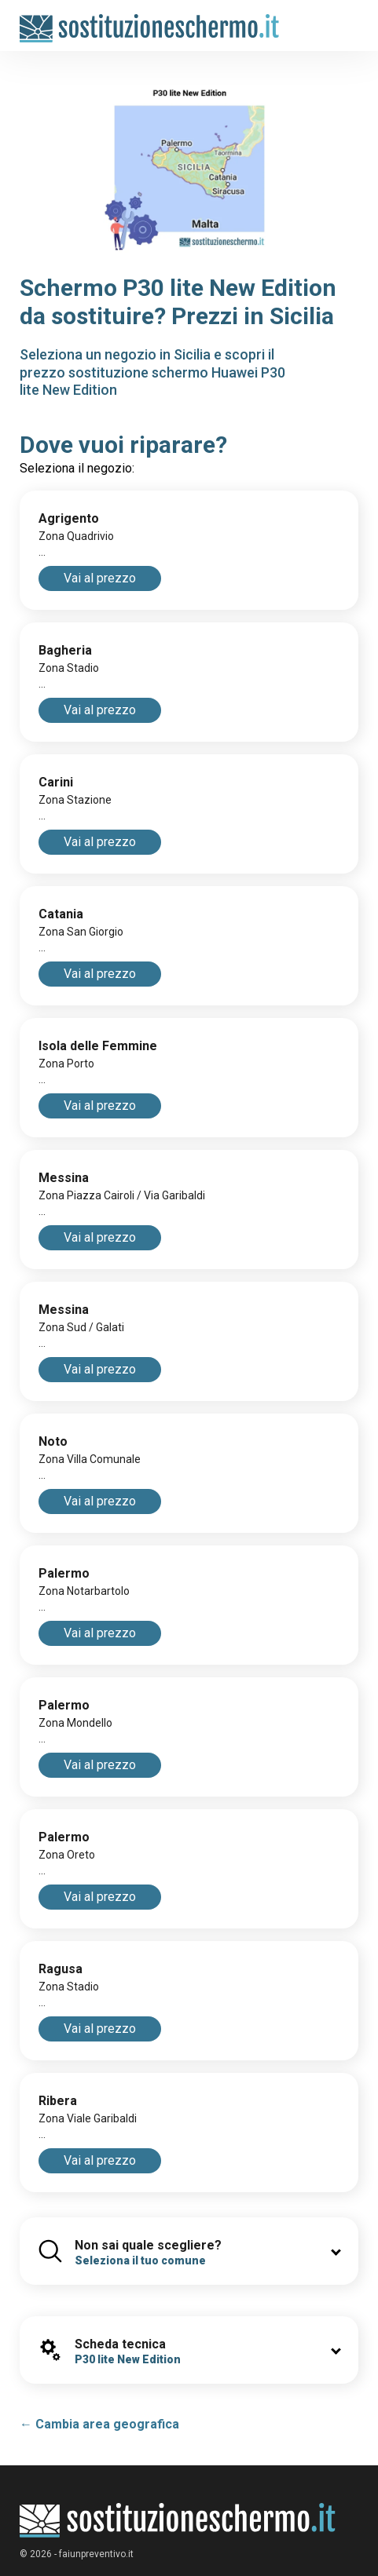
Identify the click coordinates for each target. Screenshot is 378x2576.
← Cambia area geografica (99, 2424)
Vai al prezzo (100, 578)
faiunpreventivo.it (96, 2554)
